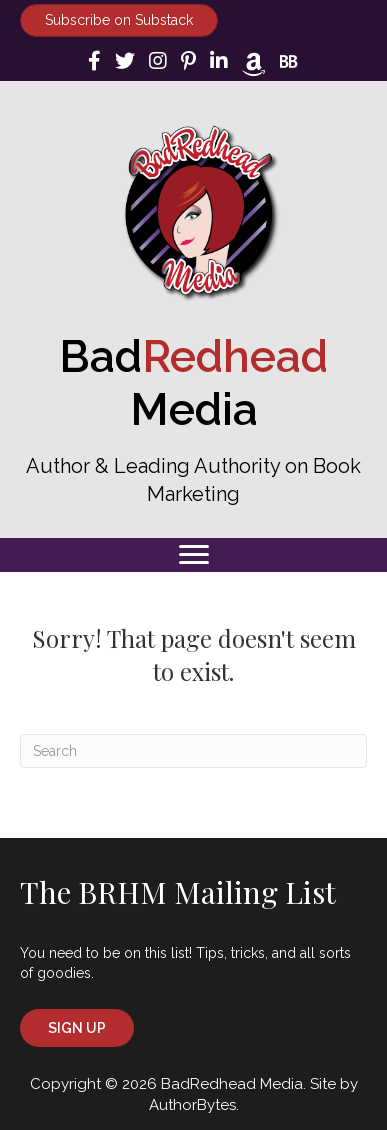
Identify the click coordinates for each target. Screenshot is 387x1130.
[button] (77, 1028)
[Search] (193, 751)
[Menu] (194, 555)
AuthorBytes (192, 1105)
